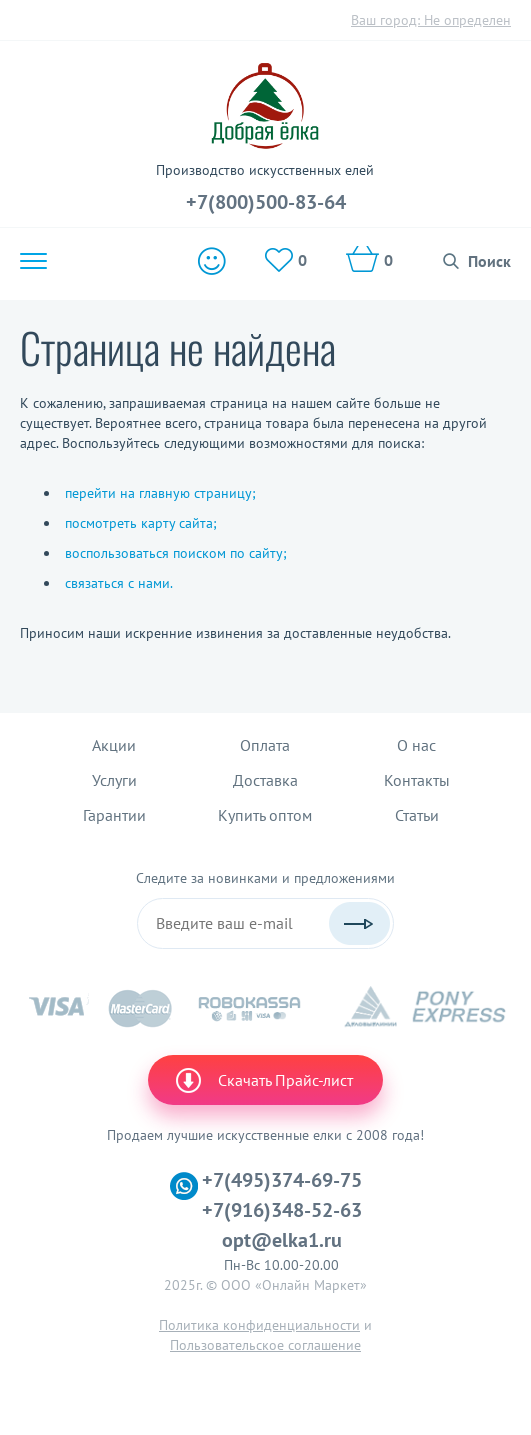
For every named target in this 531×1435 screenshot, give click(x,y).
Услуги (114, 780)
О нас (416, 745)
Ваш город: (431, 20)
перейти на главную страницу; (160, 493)
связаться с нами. (119, 583)
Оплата (265, 745)
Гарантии (114, 815)
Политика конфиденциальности (259, 1325)
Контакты (417, 780)
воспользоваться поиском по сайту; (176, 553)
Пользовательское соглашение (265, 1345)
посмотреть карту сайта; (141, 523)
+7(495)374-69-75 (282, 1180)
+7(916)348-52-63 (282, 1210)
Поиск (489, 261)
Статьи (417, 815)
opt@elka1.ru (282, 1240)
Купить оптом (265, 815)
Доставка (265, 780)
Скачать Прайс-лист (263, 1080)
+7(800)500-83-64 (266, 202)
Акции (114, 745)
